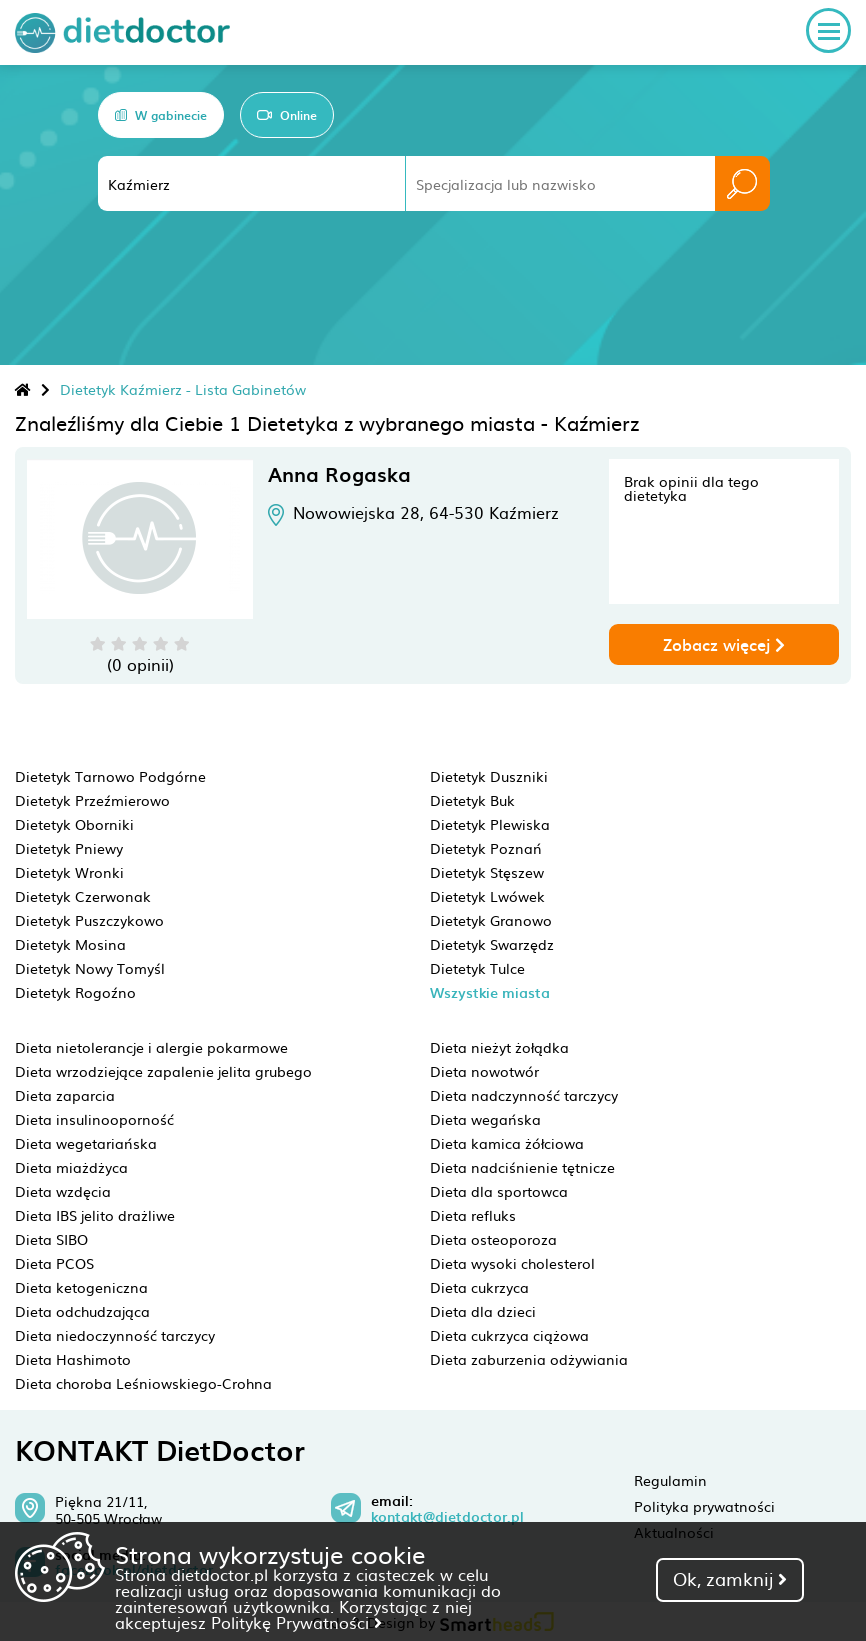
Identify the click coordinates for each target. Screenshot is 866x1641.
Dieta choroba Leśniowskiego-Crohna (143, 1383)
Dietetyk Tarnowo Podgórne (110, 776)
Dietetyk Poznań (486, 848)
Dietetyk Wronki (69, 872)
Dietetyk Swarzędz (492, 944)
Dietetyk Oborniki (74, 824)
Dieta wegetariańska (86, 1143)
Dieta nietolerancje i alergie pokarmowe (151, 1047)
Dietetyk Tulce (477, 968)
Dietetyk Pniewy (69, 848)
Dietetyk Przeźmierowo (92, 800)
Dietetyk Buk (472, 800)
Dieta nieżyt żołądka (499, 1047)
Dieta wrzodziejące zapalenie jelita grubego (163, 1071)
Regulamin (670, 1480)
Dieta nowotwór (484, 1071)
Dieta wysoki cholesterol (512, 1263)
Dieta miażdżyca (71, 1167)
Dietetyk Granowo (491, 920)
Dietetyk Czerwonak (83, 896)
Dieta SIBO (51, 1239)
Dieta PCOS (54, 1263)
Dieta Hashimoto (73, 1359)
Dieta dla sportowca (499, 1191)
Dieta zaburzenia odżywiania (529, 1359)
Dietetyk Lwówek (487, 896)
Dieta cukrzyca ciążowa (509, 1335)
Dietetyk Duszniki (489, 776)
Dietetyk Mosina (70, 944)
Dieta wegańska (485, 1119)
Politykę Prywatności (296, 1622)
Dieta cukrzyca (479, 1287)
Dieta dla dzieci (483, 1311)
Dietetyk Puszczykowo (89, 920)
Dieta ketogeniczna (81, 1287)
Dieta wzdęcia (63, 1191)
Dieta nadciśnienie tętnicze (522, 1167)
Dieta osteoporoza (493, 1239)
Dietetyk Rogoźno (75, 992)
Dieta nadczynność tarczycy (524, 1095)
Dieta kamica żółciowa (507, 1143)
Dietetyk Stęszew (487, 872)
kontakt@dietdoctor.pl (447, 1517)
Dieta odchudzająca (82, 1311)
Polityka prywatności (704, 1506)
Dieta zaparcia (65, 1095)
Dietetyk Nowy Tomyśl (90, 968)
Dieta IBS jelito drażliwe (95, 1215)
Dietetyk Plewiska (490, 824)
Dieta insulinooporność (94, 1119)
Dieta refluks (473, 1215)
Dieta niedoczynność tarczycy (115, 1335)
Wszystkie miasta (490, 992)
